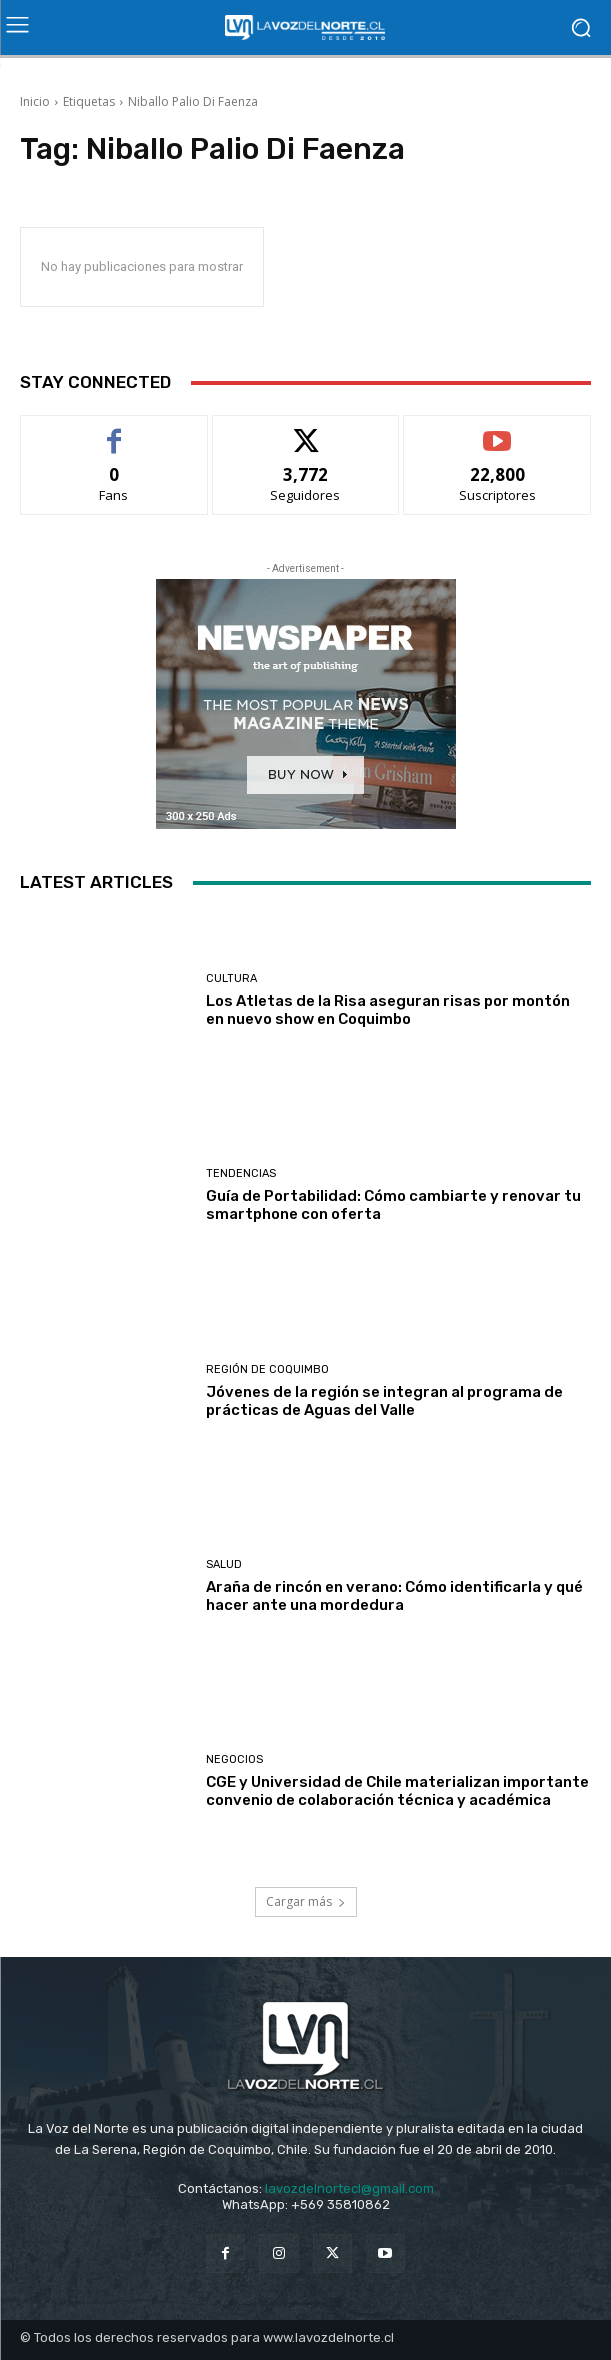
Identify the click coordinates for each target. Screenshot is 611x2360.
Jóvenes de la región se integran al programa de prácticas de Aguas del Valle (384, 1401)
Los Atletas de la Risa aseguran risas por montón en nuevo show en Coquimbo (388, 1010)
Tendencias (241, 1173)
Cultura (231, 978)
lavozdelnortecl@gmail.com (349, 2188)
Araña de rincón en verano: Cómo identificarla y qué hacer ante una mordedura (394, 1596)
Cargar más (306, 1901)
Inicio (35, 101)
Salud (224, 1564)
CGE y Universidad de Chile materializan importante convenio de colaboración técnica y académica (397, 1791)
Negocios (234, 1759)
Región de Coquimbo (267, 1369)
